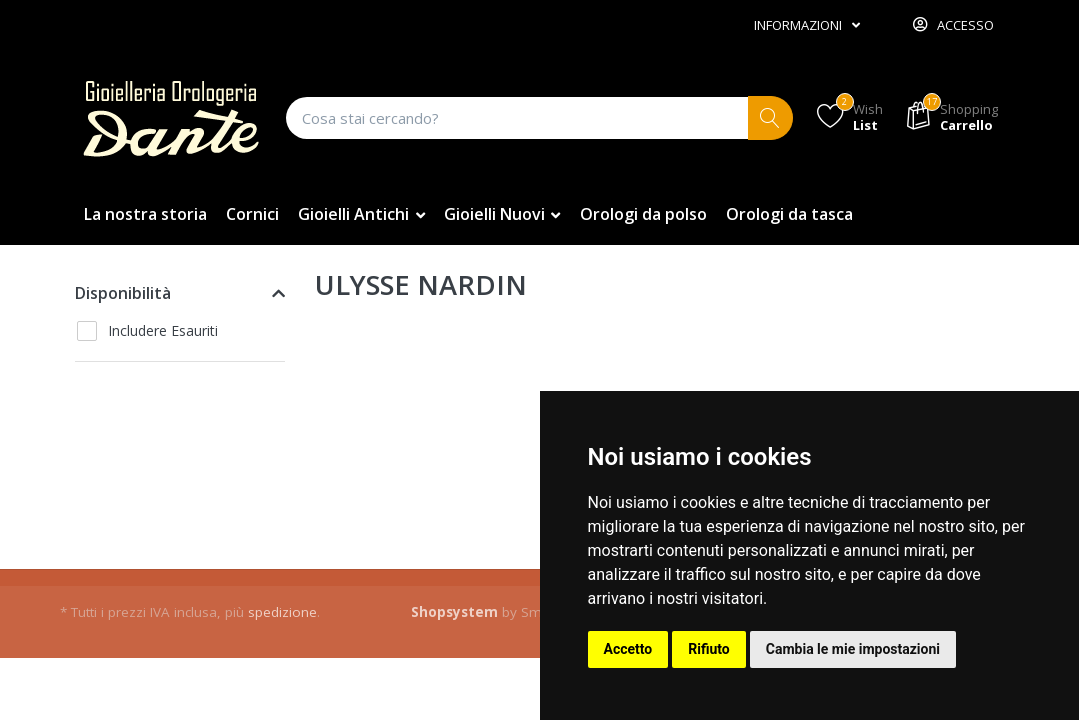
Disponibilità (123, 293)
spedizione (282, 612)
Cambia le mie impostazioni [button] (853, 649)
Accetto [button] (628, 649)
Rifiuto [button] (709, 649)
